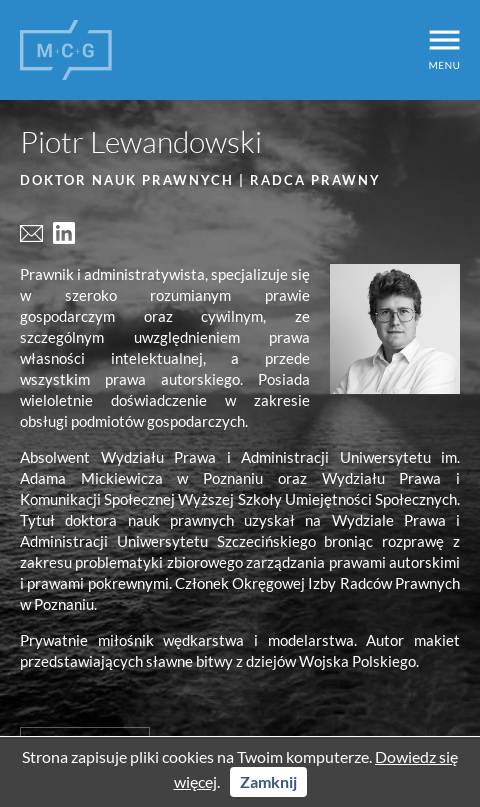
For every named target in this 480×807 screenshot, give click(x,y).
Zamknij (268, 781)
